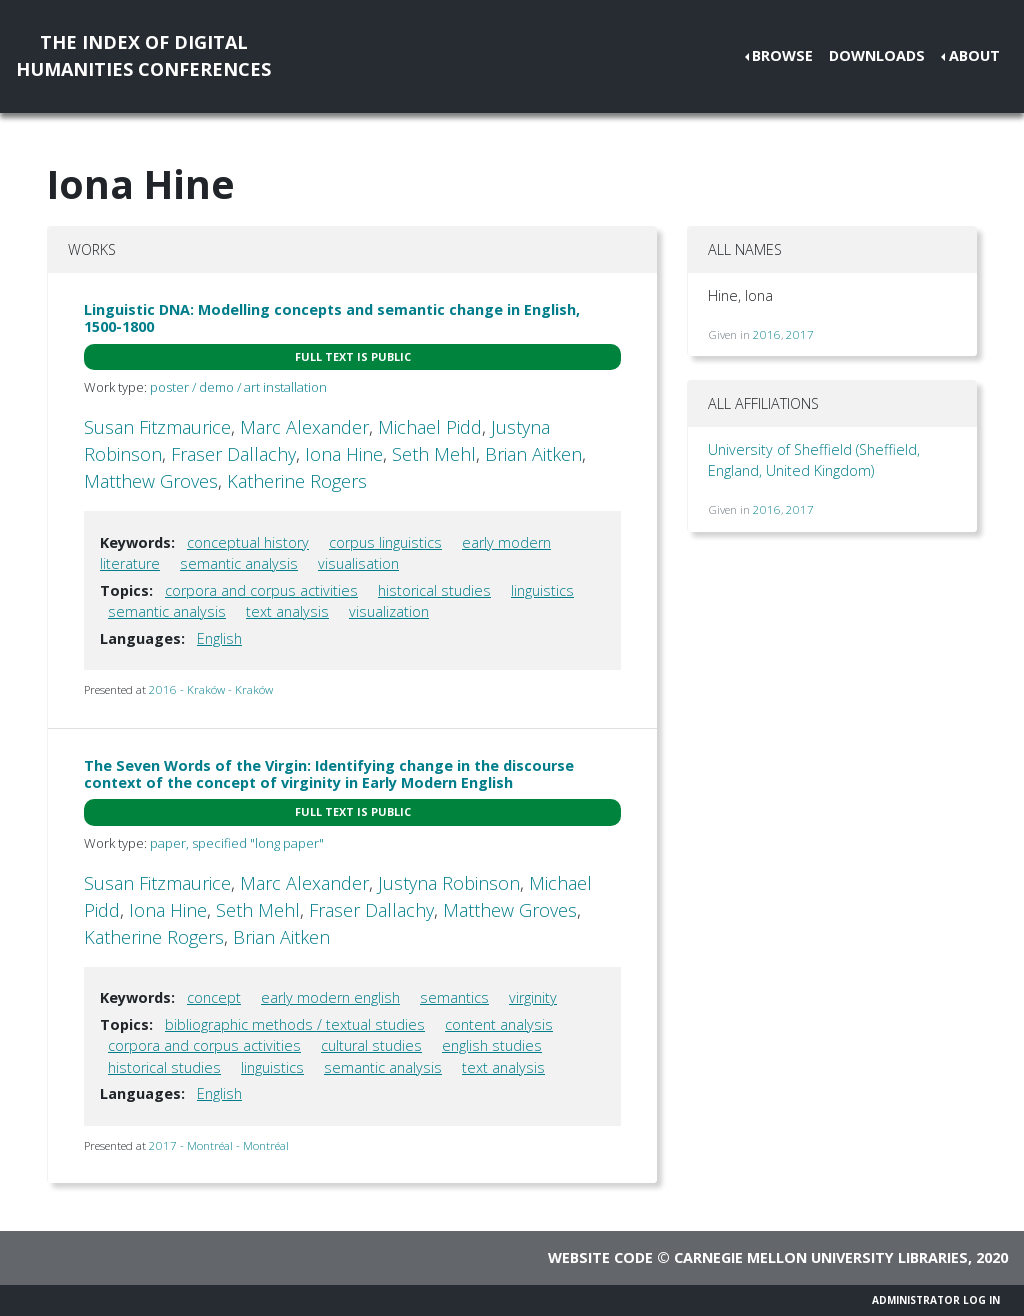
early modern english (330, 997)
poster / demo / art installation (238, 387)
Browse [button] (782, 55)
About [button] (974, 55)
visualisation (358, 563)
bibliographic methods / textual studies (295, 1024)
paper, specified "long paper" (237, 843)
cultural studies (371, 1045)
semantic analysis (239, 563)
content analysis (499, 1024)
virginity (533, 997)
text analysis (287, 611)
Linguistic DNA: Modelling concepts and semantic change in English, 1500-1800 (332, 318)
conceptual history (248, 542)
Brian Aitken (533, 454)
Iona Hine (344, 454)
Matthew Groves (151, 481)
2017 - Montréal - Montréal (219, 1145)
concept (214, 997)
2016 (767, 334)
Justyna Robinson (449, 883)
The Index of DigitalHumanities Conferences (143, 55)
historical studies (434, 590)
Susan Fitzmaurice (157, 427)
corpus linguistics (385, 542)
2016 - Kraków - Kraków (211, 689)
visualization (389, 611)
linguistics (542, 590)
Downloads (877, 55)
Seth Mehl (434, 454)
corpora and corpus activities (261, 590)
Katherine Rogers (297, 481)
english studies (492, 1045)
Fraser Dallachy (233, 454)
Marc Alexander (304, 427)
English (219, 638)
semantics (454, 997)
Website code (600, 1257)
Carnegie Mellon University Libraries (821, 1257)
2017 (800, 334)
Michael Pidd (430, 427)
